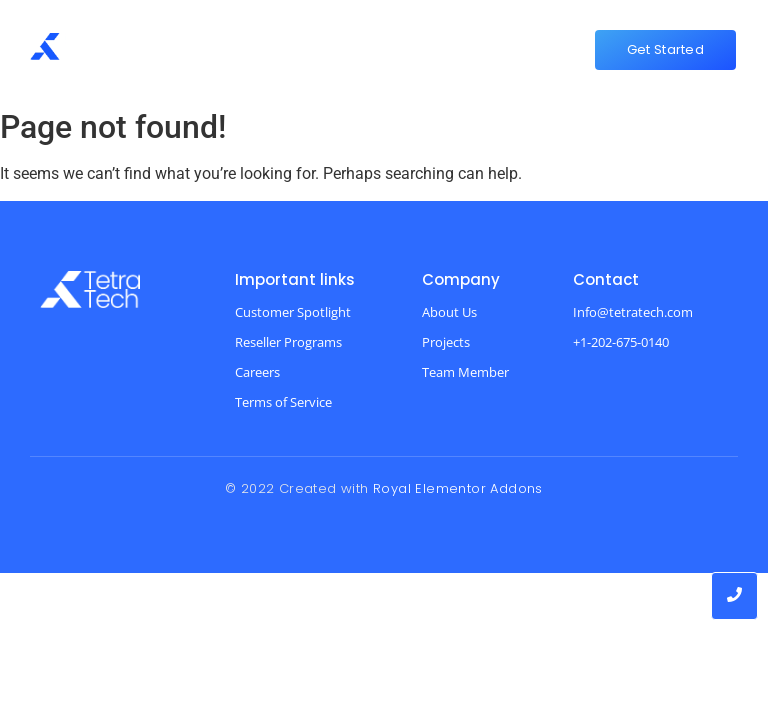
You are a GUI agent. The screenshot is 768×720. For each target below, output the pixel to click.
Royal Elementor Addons (458, 488)
